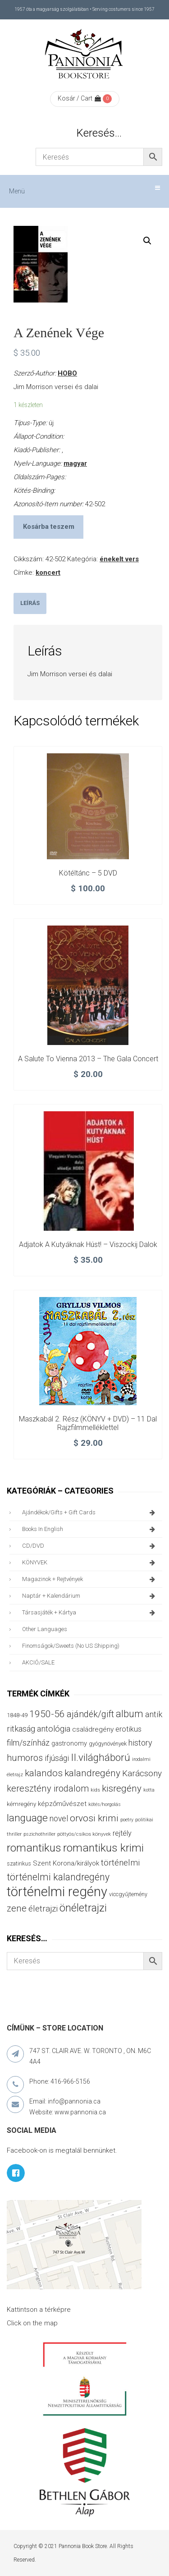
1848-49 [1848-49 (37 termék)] (17, 1715)
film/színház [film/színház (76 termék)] (28, 1742)
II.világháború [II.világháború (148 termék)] (100, 1757)
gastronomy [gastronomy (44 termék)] (69, 1743)
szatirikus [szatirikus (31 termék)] (19, 1864)
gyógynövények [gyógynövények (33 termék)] (108, 1743)
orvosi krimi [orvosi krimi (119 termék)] (94, 1818)
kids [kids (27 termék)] (95, 1790)
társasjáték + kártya (90, 1612)
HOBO (67, 373)
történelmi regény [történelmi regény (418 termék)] (57, 1891)
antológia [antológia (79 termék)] (53, 1728)
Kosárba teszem (48, 527)
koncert (48, 572)
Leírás (30, 603)
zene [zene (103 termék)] (17, 1908)
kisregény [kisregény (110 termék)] (122, 1788)
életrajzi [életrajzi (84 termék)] (43, 1909)
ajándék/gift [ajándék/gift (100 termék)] (90, 1714)
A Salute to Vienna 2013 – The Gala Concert (88, 1058)
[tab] (30, 603)
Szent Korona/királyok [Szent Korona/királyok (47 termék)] (66, 1863)
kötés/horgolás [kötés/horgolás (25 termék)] (104, 1804)
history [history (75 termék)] (140, 1742)
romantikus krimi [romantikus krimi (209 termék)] (103, 1847)
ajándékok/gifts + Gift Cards (90, 1512)
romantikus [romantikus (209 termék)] (34, 1847)
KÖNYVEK (90, 1562)
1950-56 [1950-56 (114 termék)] (47, 1714)
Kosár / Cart (79, 98)
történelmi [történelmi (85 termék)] (120, 1863)
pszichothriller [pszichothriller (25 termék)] (39, 1834)
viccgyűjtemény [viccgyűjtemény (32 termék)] (128, 1894)
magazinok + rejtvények (90, 1579)
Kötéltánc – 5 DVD (88, 873)
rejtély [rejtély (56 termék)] (122, 1833)
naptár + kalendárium (90, 1596)
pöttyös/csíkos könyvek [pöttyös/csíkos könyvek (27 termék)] (84, 1834)
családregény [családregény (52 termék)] (93, 1729)
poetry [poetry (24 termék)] (126, 1820)
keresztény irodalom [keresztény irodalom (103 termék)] (48, 1788)
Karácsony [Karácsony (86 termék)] (142, 1773)
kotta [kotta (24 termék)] (149, 1790)
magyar (75, 463)
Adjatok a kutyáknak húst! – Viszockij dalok (88, 1244)
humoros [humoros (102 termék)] (25, 1757)
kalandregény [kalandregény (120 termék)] (92, 1772)
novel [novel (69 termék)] (59, 1818)
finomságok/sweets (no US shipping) (70, 1645)
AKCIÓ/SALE (38, 1662)
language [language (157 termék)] (27, 1818)
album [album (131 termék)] (129, 1713)
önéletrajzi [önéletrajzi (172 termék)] (83, 1908)
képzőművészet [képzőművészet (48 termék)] (62, 1804)
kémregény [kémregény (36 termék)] (21, 1804)
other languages (44, 1629)
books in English (90, 1529)
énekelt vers (119, 559)
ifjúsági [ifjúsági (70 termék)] (57, 1758)
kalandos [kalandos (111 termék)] (44, 1773)
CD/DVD (90, 1545)
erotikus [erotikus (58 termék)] (128, 1729)
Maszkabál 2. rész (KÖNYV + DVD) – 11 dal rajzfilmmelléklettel (88, 1423)
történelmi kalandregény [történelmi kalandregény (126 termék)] (58, 1877)
